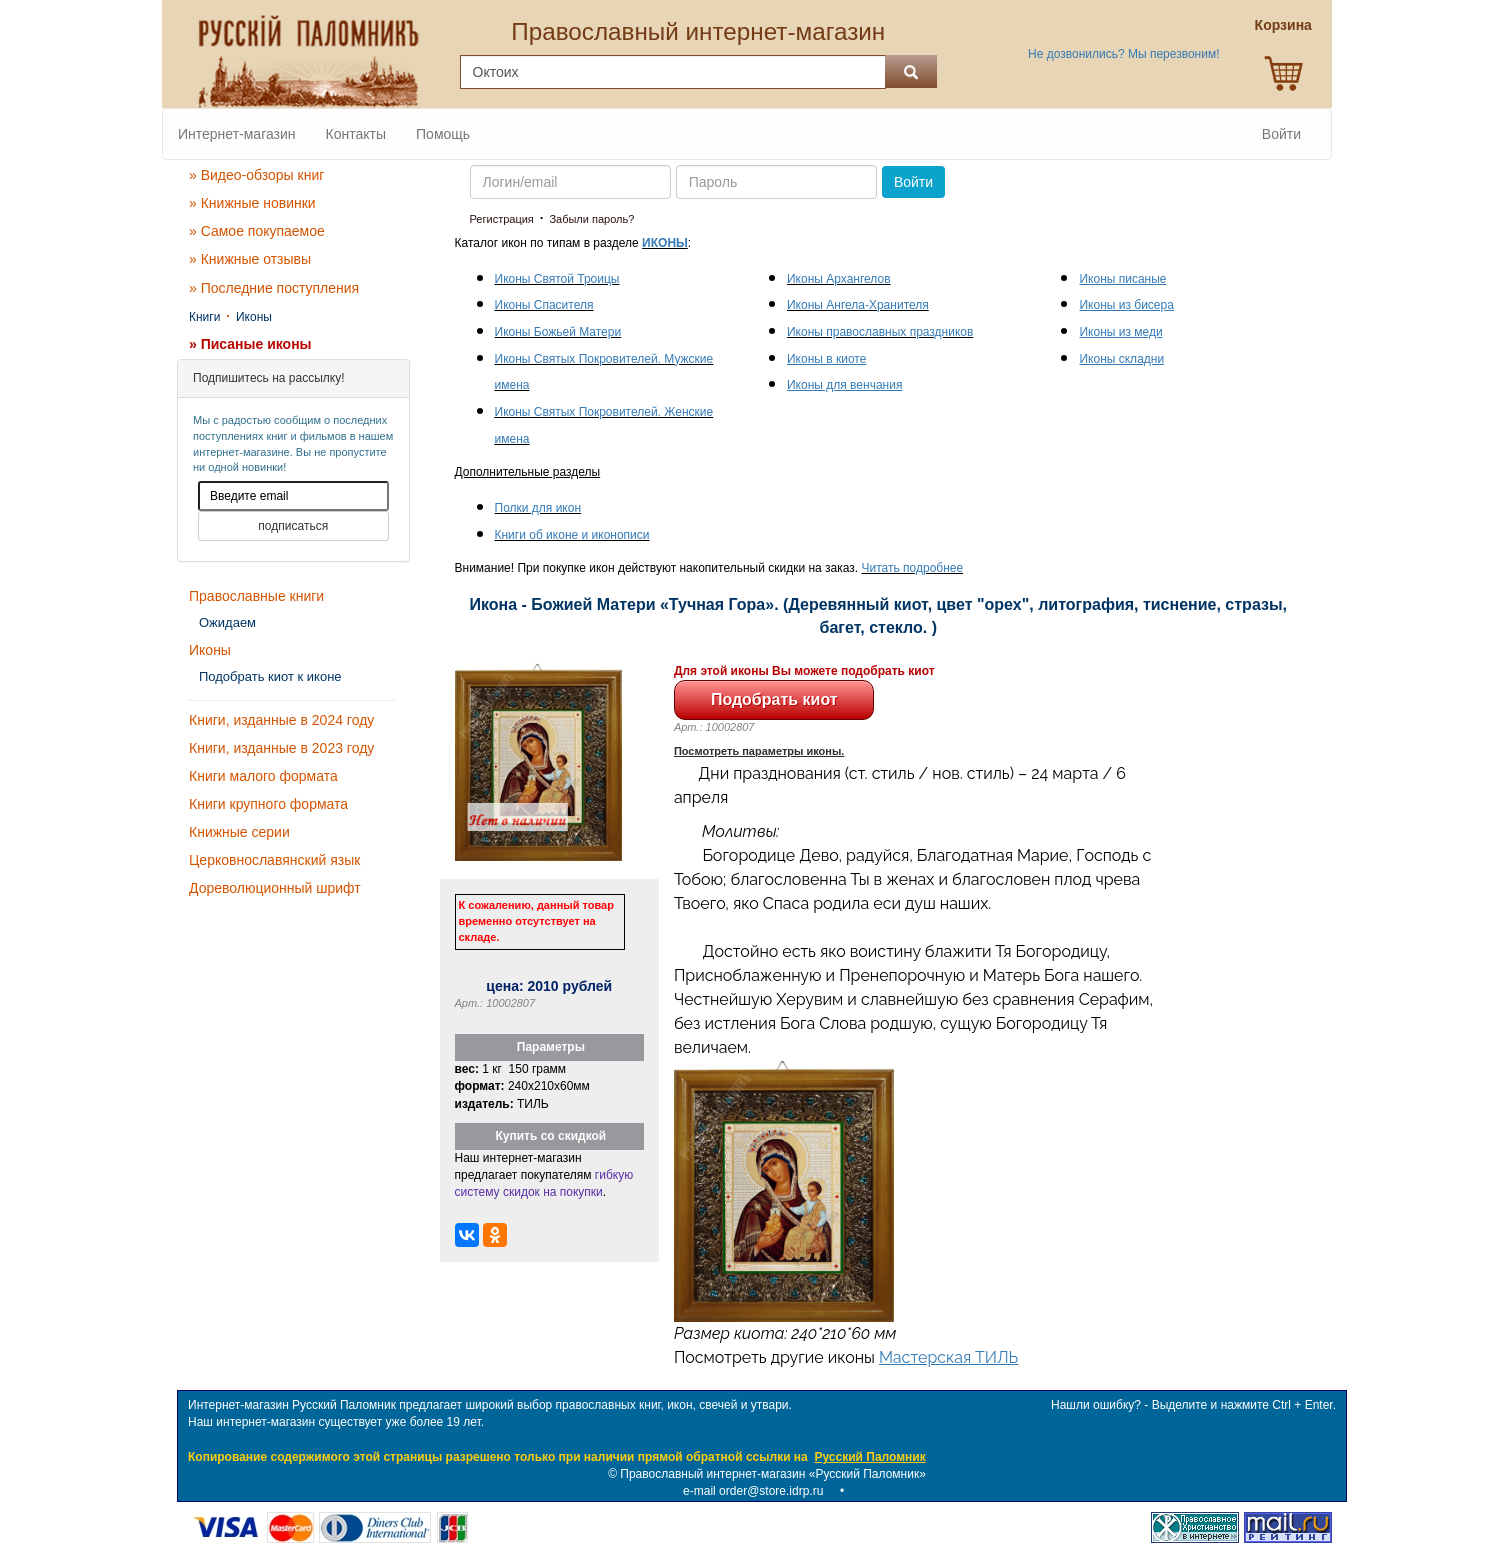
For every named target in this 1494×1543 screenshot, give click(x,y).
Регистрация (502, 219)
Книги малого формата (263, 776)
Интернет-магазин (237, 134)
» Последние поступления (274, 288)
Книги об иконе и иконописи (572, 535)
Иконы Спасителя (544, 305)
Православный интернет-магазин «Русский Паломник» (773, 1474)
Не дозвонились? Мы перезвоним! (1123, 54)
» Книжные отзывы (250, 259)
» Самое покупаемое (257, 231)
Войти (1281, 134)
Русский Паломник (869, 1457)
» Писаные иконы (250, 344)
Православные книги (256, 596)
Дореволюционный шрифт (275, 888)
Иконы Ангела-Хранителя (858, 305)
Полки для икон (538, 508)
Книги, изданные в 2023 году (281, 748)
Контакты (356, 134)
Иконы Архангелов (839, 279)
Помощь (443, 134)
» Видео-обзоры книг (256, 175)
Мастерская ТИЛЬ (948, 1357)
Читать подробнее (913, 568)
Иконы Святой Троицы (557, 279)
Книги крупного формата (268, 804)
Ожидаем (227, 622)
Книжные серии (239, 832)
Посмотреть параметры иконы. (759, 751)
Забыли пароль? (591, 219)
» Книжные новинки (252, 203)
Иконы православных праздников (880, 332)
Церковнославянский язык (274, 860)
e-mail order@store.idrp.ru (753, 1491)
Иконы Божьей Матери (558, 332)
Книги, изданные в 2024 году (281, 720)
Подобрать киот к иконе (270, 676)
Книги (204, 317)
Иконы (254, 317)
